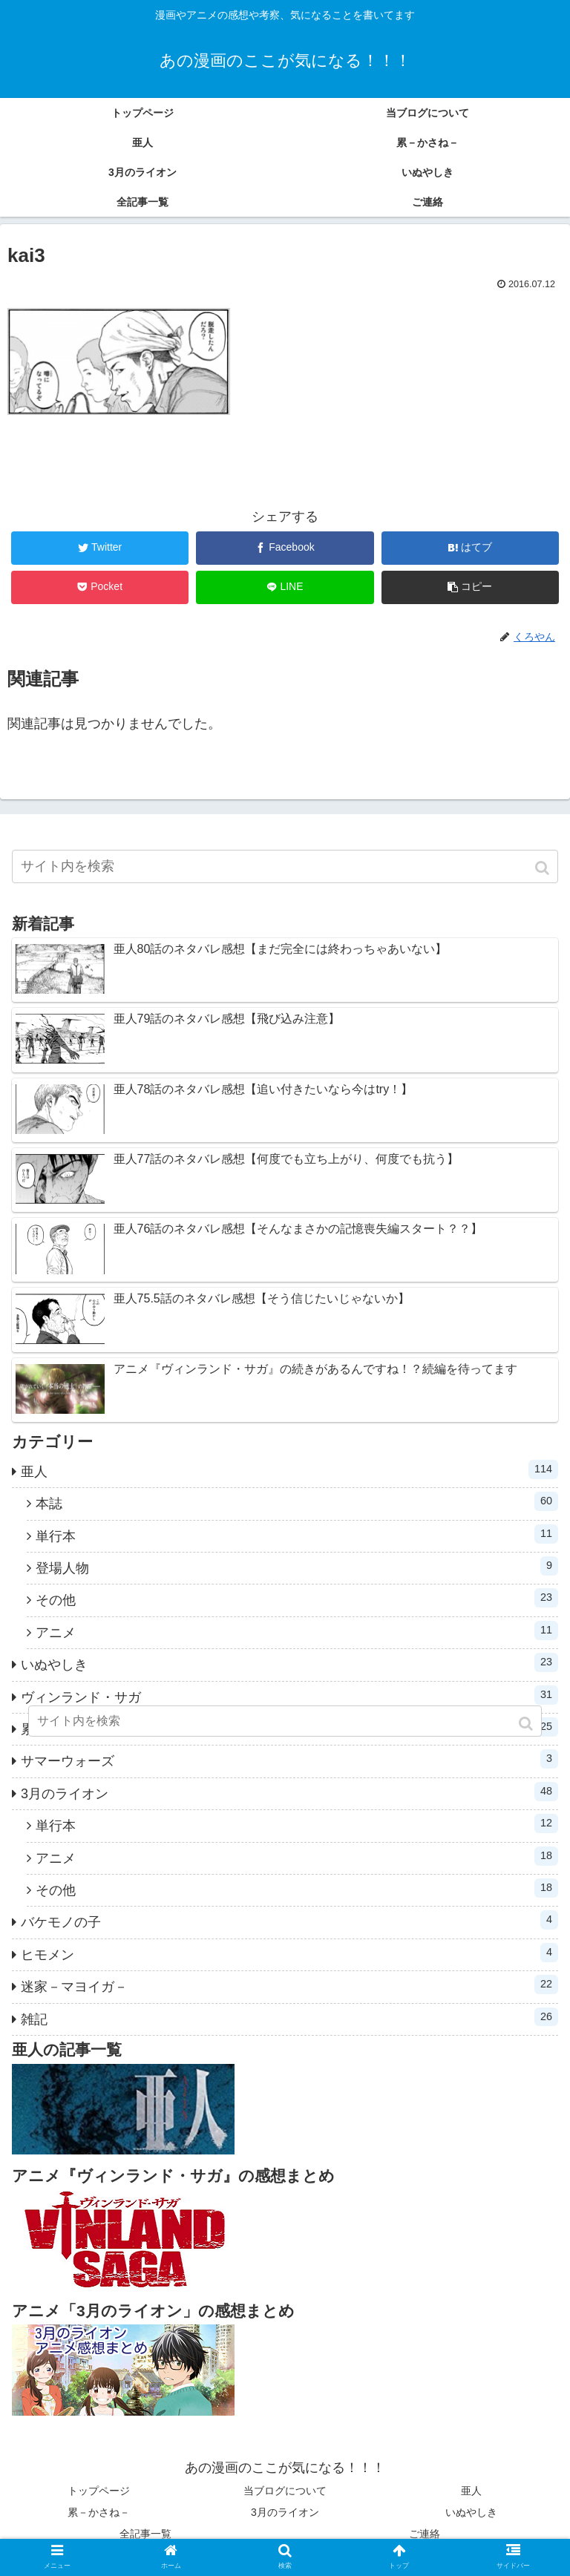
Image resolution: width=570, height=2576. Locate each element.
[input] (285, 866)
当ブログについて (285, 2491)
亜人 (289, 1469)
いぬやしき (289, 1662)
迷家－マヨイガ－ (289, 1984)
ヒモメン (289, 1952)
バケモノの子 (289, 1920)
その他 (297, 1597)
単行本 (297, 1534)
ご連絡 (424, 2534)
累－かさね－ (99, 2512)
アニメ (297, 1630)
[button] (543, 868)
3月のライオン (289, 1791)
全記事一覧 (145, 2534)
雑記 (289, 2017)
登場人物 (297, 1566)
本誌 (297, 1501)
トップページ (99, 2491)
